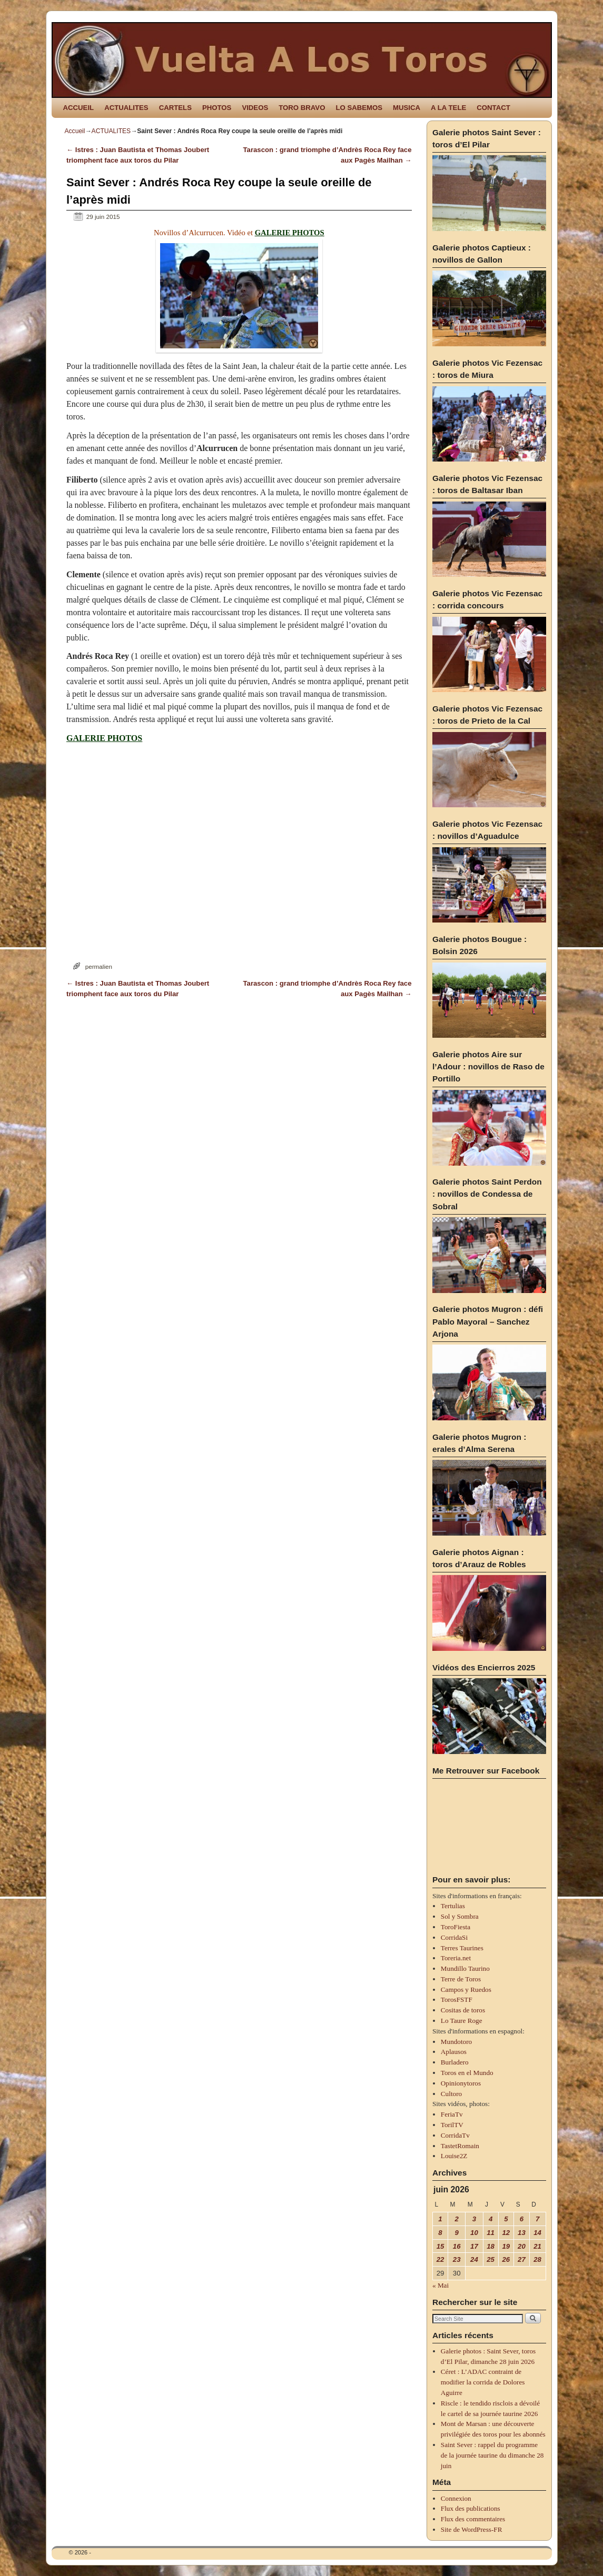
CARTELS (175, 108)
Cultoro (451, 2094)
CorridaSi (454, 1937)
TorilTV (452, 2125)
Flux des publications (470, 2508)
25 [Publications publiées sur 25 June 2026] (491, 2259)
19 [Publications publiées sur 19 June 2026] (506, 2246)
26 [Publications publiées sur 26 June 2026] (506, 2259)
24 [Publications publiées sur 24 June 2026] (474, 2259)
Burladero (455, 2062)
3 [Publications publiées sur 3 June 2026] (474, 2219)
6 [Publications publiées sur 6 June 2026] (521, 2219)
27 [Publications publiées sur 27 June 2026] (522, 2259)
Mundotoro (456, 2042)
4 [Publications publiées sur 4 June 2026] (490, 2219)
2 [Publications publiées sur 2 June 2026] (457, 2219)
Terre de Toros (461, 1979)
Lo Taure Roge (461, 2020)
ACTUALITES (126, 108)
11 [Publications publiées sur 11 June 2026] (491, 2233)
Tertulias (453, 1906)
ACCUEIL (78, 108)
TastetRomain (460, 2146)
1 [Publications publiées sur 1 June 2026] (440, 2219)
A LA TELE (448, 108)
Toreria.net (456, 1958)
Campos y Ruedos (466, 1989)
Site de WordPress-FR (471, 2529)
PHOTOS (216, 108)
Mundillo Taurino (465, 1968)
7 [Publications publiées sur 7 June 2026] (537, 2219)
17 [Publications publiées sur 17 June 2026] (474, 2246)
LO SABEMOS (358, 108)
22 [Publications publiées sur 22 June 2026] (440, 2259)
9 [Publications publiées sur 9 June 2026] (457, 2233)
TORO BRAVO (302, 108)
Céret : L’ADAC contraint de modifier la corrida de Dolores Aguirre (483, 2382)
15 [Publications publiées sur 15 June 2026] (440, 2246)
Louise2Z (454, 2156)
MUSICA (406, 108)
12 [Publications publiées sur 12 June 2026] (506, 2233)
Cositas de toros (463, 2010)
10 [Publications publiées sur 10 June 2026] (474, 2233)
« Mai (440, 2285)
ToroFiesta (455, 1927)
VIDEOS (255, 108)
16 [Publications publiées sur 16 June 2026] (457, 2246)
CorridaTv (455, 2135)
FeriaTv (452, 2114)
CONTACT (493, 108)
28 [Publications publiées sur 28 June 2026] (537, 2259)
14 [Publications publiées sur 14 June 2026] (537, 2233)
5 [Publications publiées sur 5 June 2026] (506, 2219)
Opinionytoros (461, 2083)
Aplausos (454, 2052)
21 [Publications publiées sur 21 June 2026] (537, 2246)
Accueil (75, 131)
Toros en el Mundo (467, 2073)
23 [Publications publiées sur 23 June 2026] (457, 2259)
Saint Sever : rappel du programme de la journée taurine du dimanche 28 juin (492, 2455)
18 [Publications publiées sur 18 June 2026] (491, 2246)
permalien (98, 966)
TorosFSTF (456, 1999)
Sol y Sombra (460, 1916)
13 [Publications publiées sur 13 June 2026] (522, 2233)
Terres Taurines (462, 1948)
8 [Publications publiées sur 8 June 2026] (440, 2233)
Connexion (456, 2498)
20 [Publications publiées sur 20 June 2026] (522, 2246)
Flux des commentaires (473, 2519)
